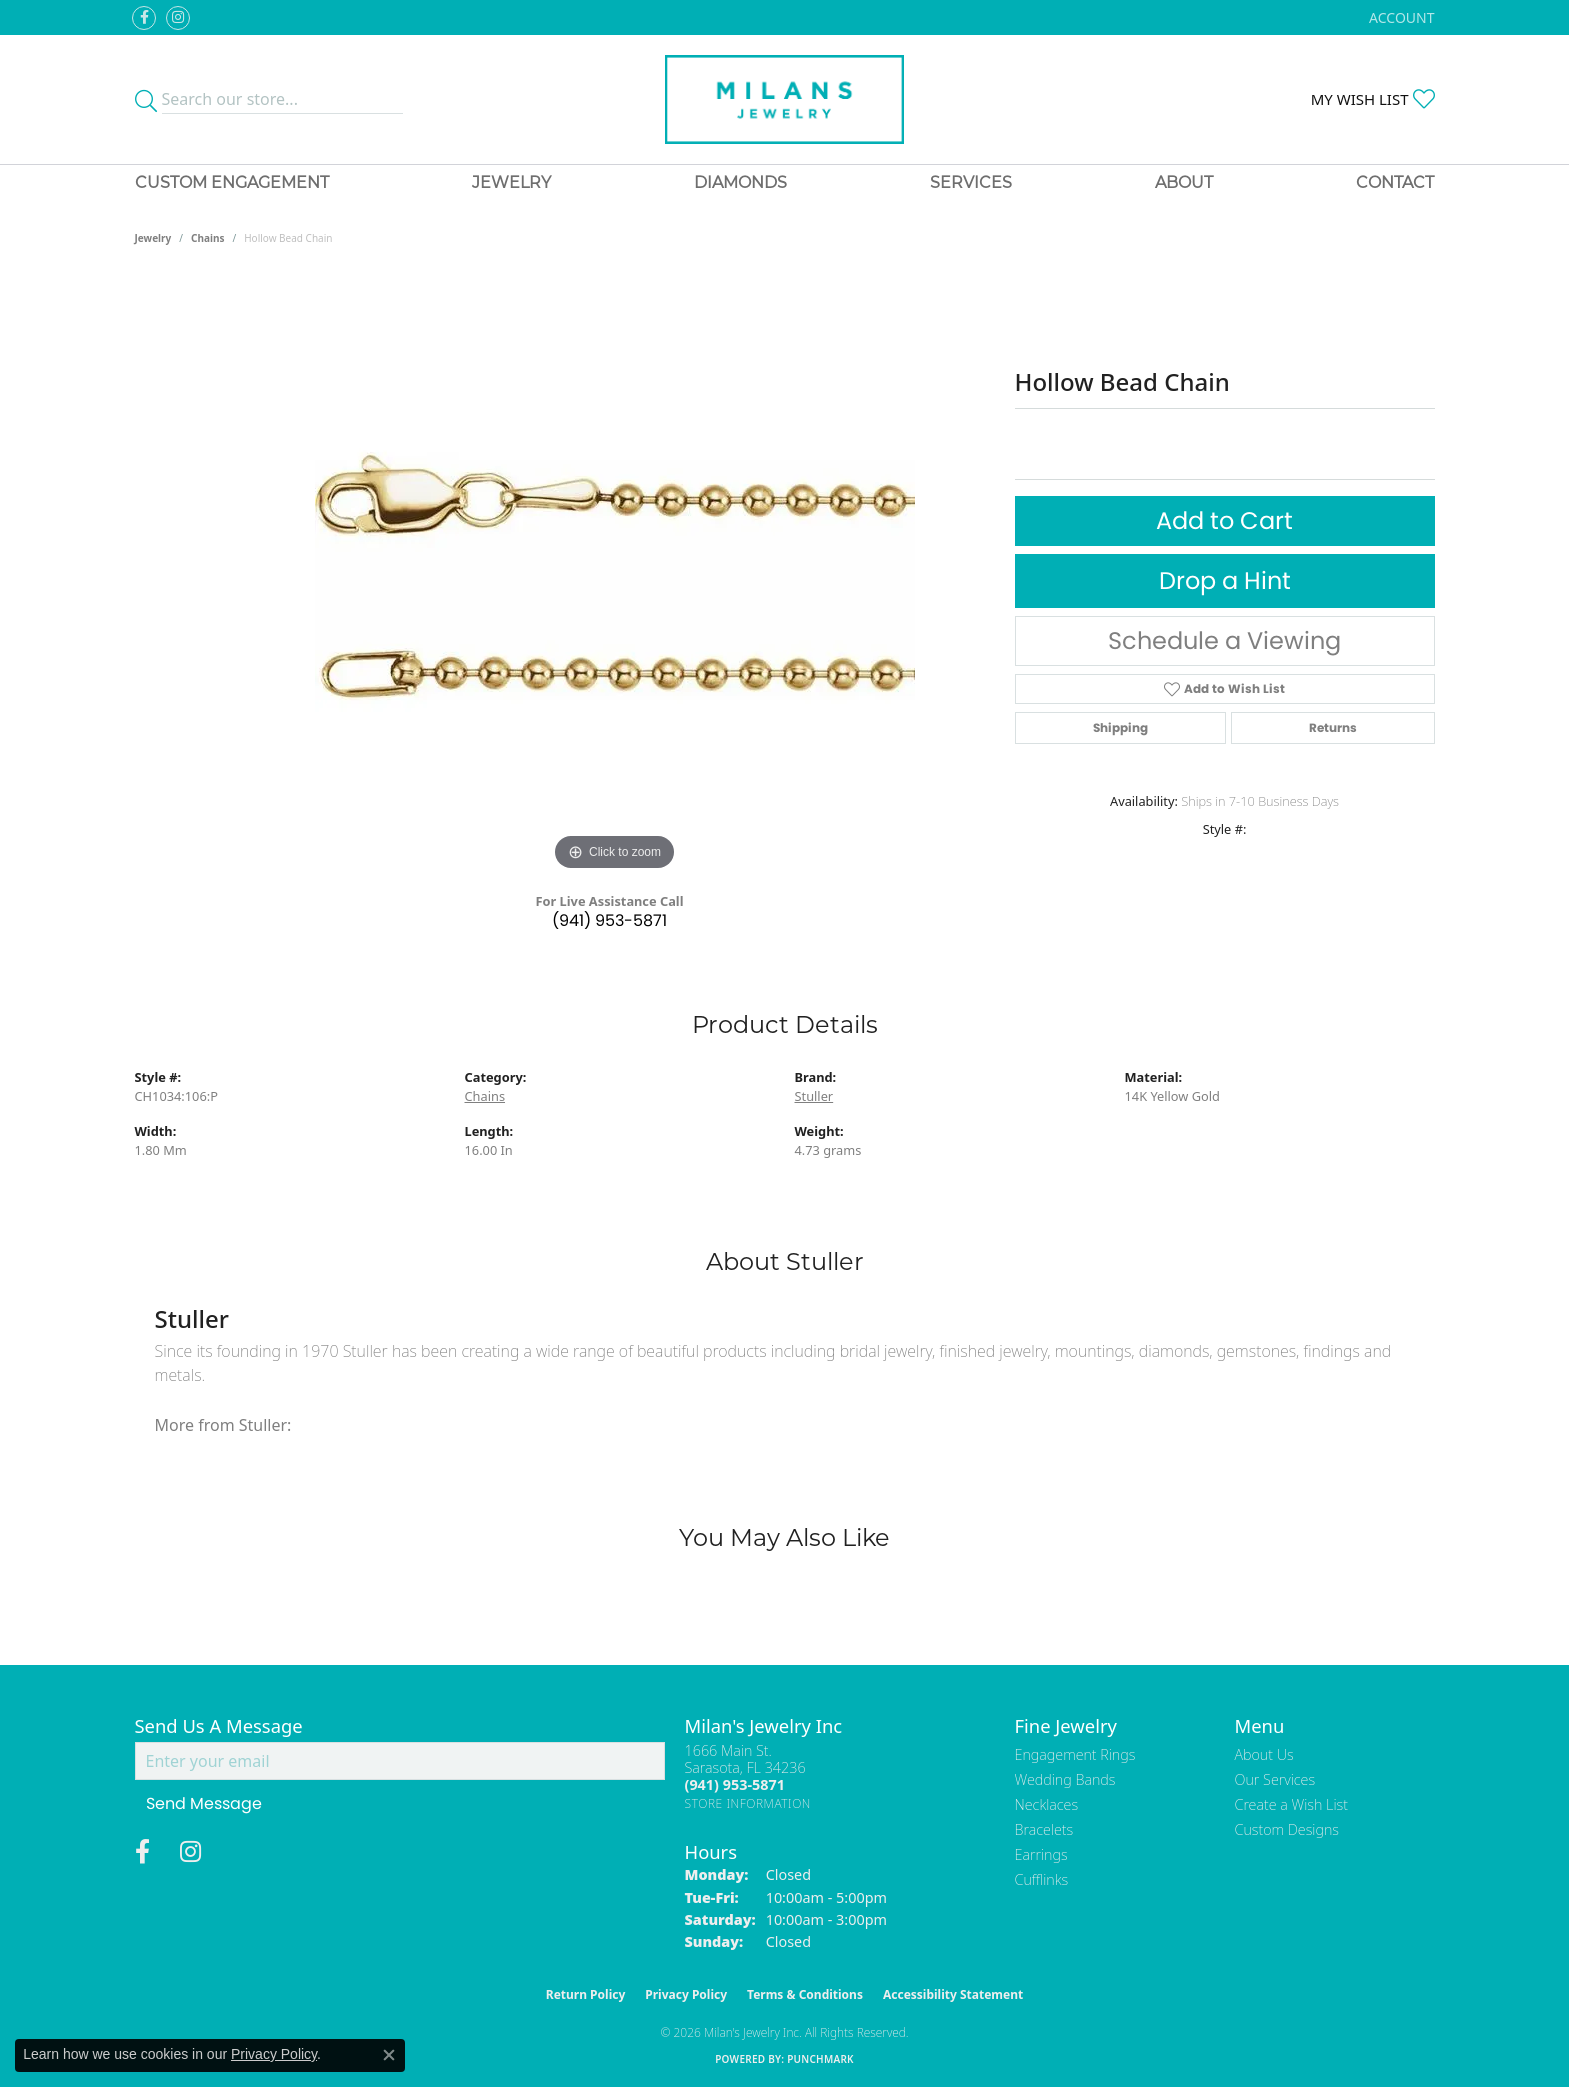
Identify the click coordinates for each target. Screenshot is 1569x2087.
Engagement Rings (1075, 1754)
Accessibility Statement (953, 1994)
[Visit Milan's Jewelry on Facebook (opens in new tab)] (144, 18)
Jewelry (511, 182)
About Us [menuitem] (1264, 1754)
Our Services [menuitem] (1275, 1779)
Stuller (814, 1096)
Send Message (204, 1803)
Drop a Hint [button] (1225, 580)
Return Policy (586, 1994)
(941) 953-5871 (609, 920)
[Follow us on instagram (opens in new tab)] (178, 18)
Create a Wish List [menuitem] (1291, 1804)
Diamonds (740, 182)
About (1184, 182)
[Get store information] (748, 1803)
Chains (207, 238)
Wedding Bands (1065, 1779)
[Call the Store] (735, 1784)
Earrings (1041, 1854)
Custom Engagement (232, 182)
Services (971, 182)
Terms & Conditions (805, 1994)
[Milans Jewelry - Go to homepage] (784, 99)
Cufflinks (1042, 1879)
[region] (615, 576)
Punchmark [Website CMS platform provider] (820, 2059)
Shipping (1120, 727)
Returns (1333, 727)
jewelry (153, 238)
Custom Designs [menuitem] (1287, 1829)
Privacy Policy (686, 1994)
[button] (1399, 17)
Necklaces (1047, 1804)
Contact (1395, 182)
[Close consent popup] (389, 2055)
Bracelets (1044, 1829)
